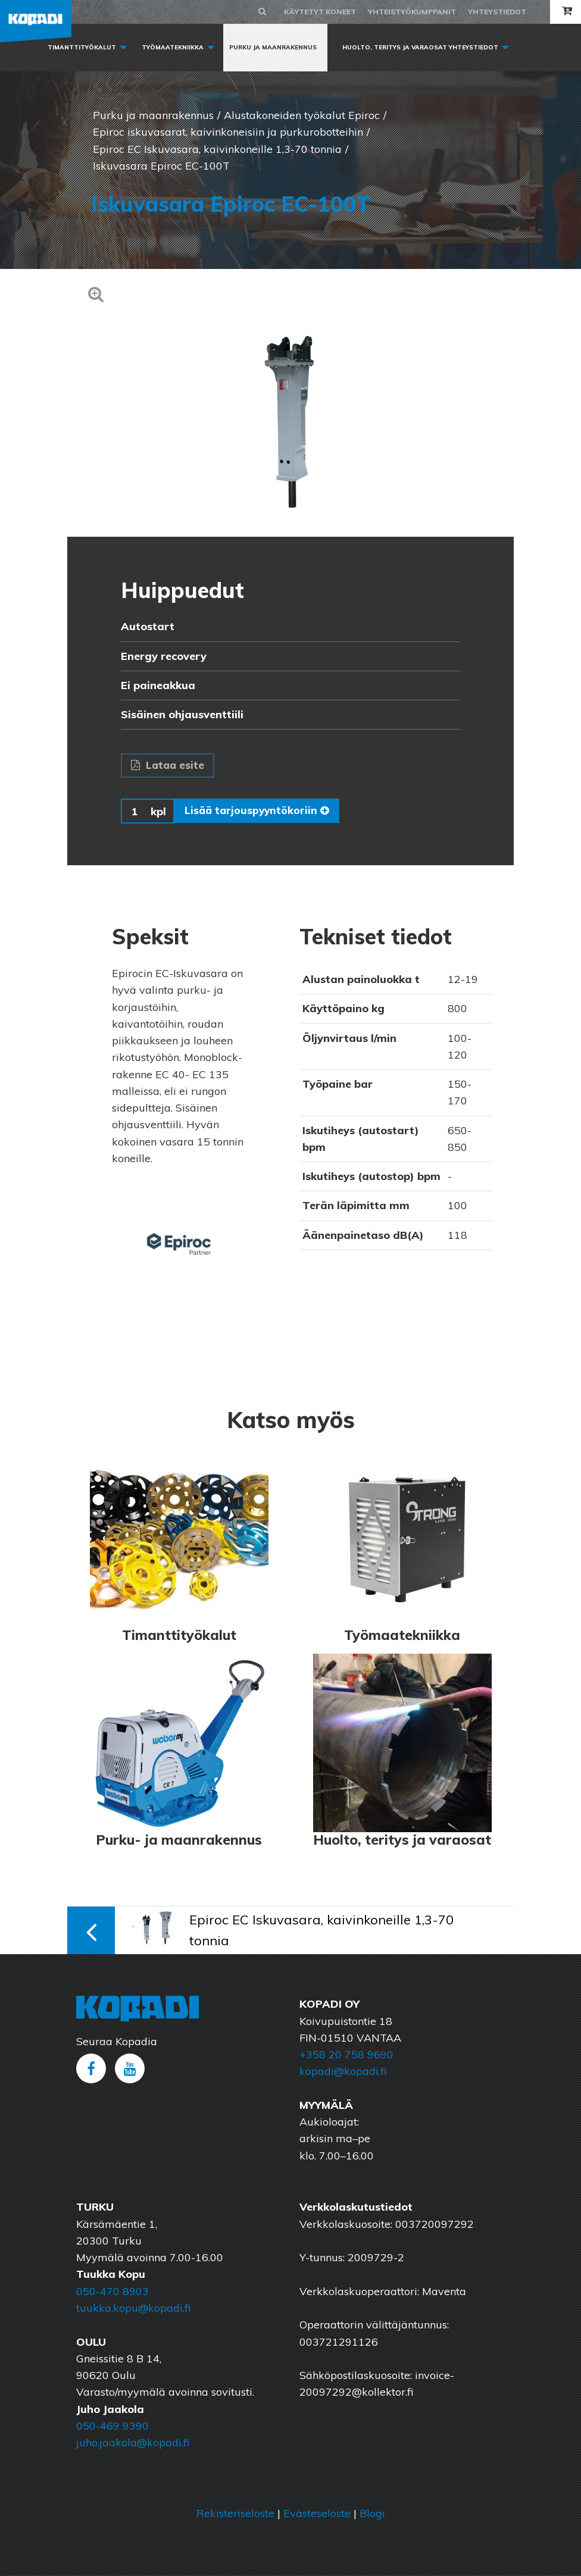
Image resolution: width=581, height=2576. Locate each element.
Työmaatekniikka (173, 47)
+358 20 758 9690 (346, 2055)
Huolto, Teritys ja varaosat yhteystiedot (420, 47)
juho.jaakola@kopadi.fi (132, 2443)
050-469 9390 (112, 2427)
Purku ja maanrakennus (273, 47)
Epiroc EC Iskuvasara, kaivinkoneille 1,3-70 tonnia (217, 149)
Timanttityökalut (82, 47)
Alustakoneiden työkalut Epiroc (302, 115)
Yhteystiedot (497, 11)
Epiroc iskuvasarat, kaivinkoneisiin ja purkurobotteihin (228, 132)
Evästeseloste (317, 2514)
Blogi (372, 2514)
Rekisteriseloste (235, 2514)
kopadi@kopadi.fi (342, 2072)
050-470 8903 (112, 2292)
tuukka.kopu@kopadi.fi (133, 2309)
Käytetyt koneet (320, 11)
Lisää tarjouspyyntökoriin (258, 812)
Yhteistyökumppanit (412, 11)
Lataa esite (168, 765)
